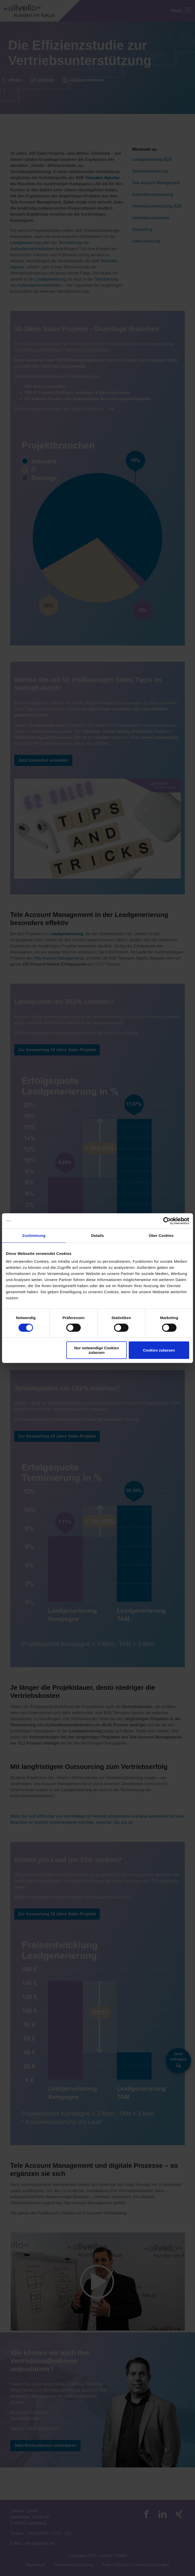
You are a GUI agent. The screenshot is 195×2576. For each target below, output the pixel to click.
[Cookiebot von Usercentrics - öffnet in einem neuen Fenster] (167, 1220)
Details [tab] (97, 1235)
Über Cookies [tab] (161, 1235)
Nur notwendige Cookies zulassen (96, 1350)
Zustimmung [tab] (33, 1235)
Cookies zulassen (159, 1350)
